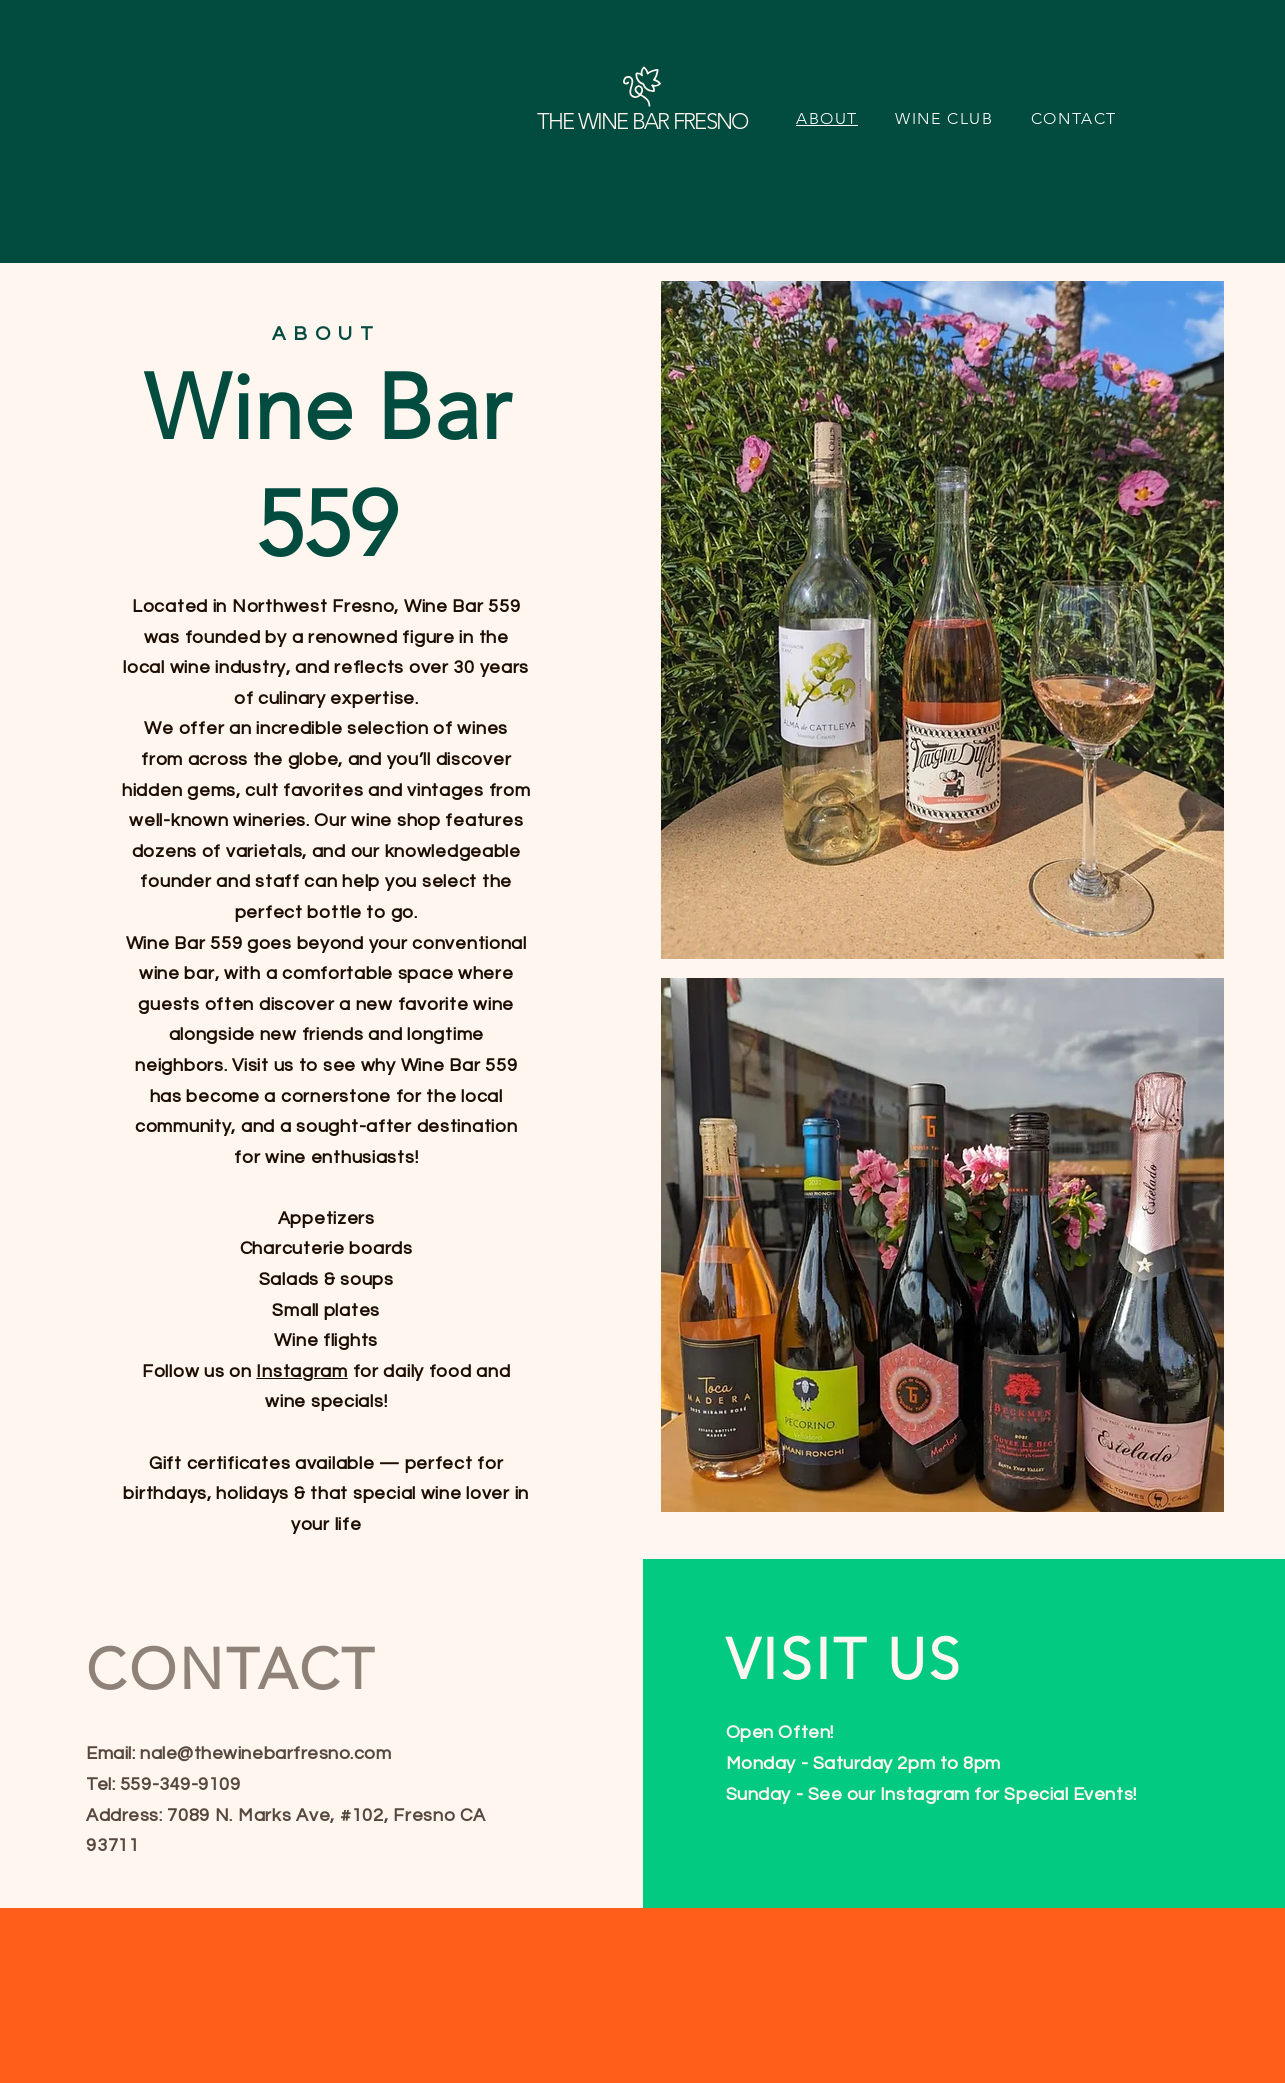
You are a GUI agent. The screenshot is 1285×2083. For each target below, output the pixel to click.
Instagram (301, 1371)
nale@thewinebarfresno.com (266, 1753)
